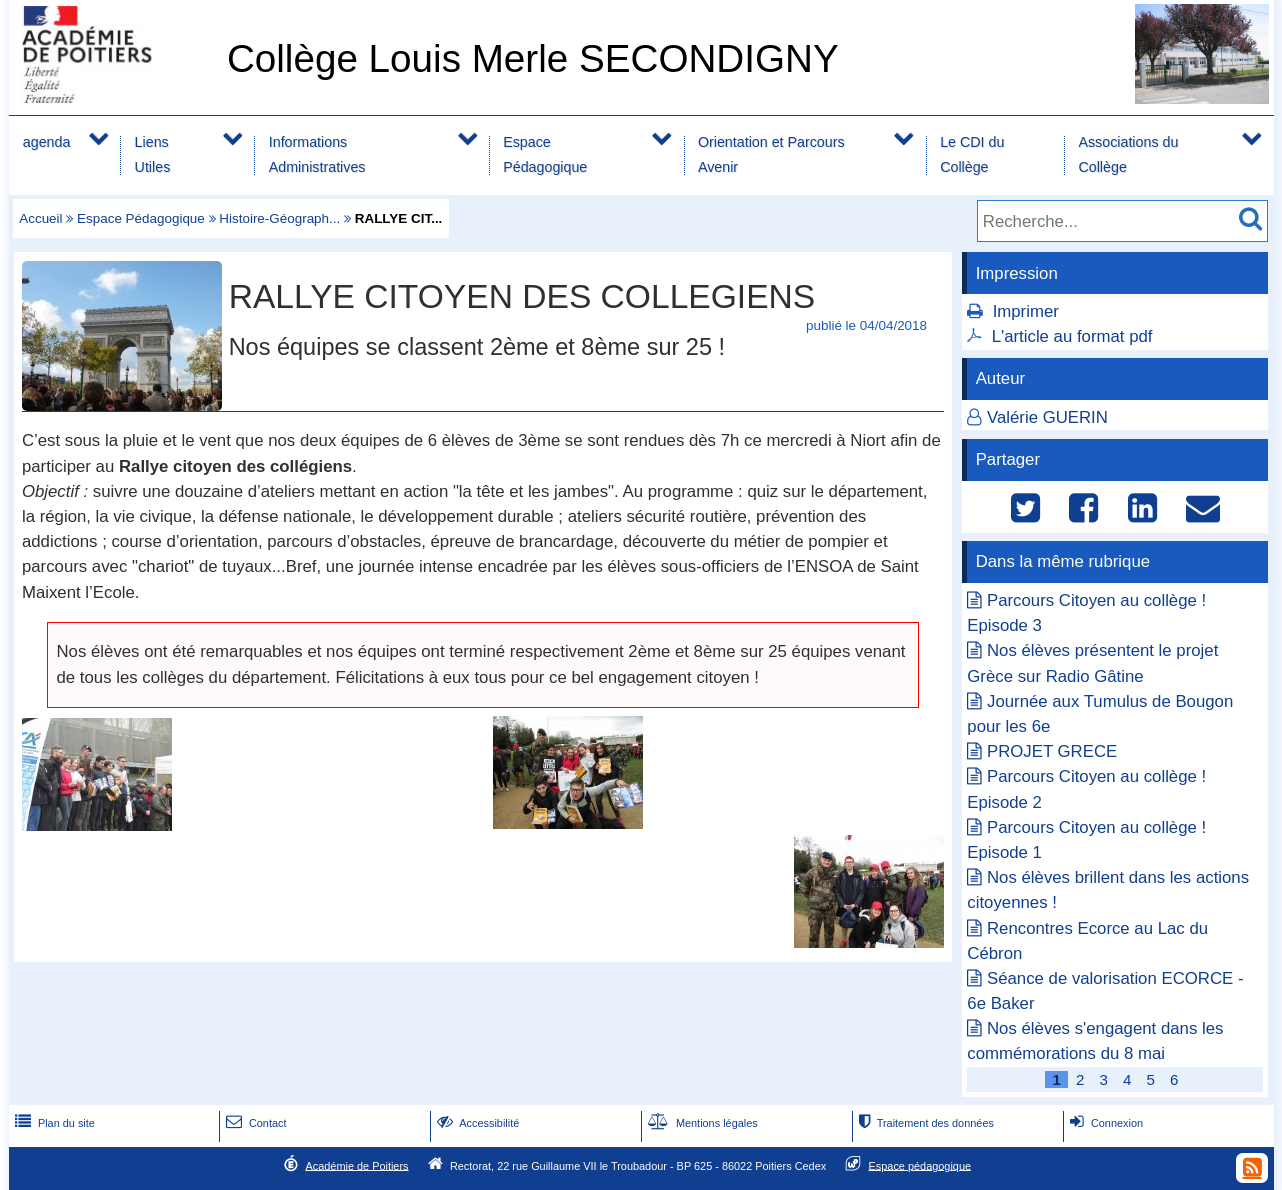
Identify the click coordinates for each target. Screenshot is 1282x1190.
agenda (47, 142)
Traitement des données (924, 1123)
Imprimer (1026, 311)
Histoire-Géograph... (279, 218)
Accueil (40, 218)
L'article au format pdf (1072, 336)
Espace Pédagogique (545, 154)
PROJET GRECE (1052, 751)
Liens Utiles (153, 154)
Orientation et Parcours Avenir (771, 154)
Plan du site (53, 1123)
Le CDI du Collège (972, 154)
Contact (254, 1123)
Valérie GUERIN (1047, 417)
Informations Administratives (317, 154)
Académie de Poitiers (356, 1165)
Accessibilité (476, 1123)
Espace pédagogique (920, 1165)
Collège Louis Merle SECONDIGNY (533, 58)
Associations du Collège (1128, 154)
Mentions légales (701, 1123)
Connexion (1104, 1123)
